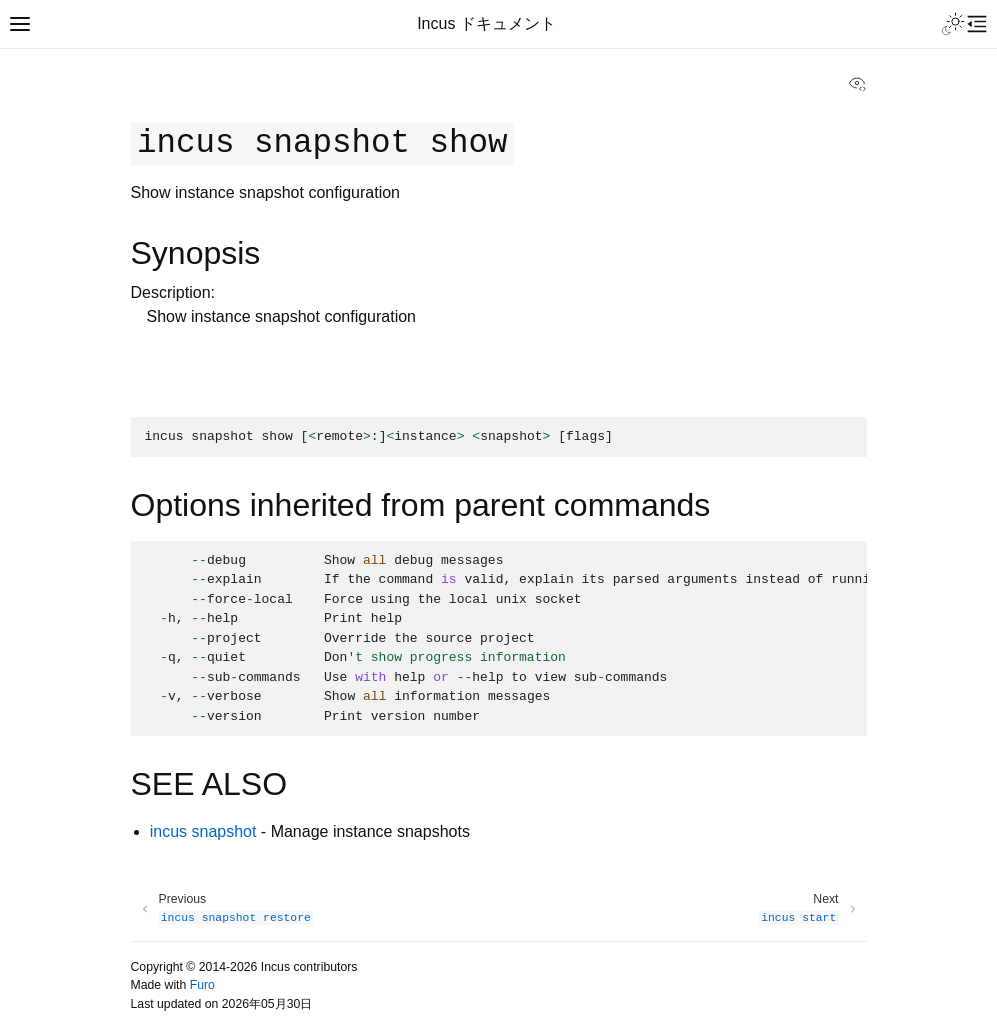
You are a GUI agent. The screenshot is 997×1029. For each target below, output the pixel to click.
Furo (202, 985)
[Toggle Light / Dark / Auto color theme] (953, 24)
